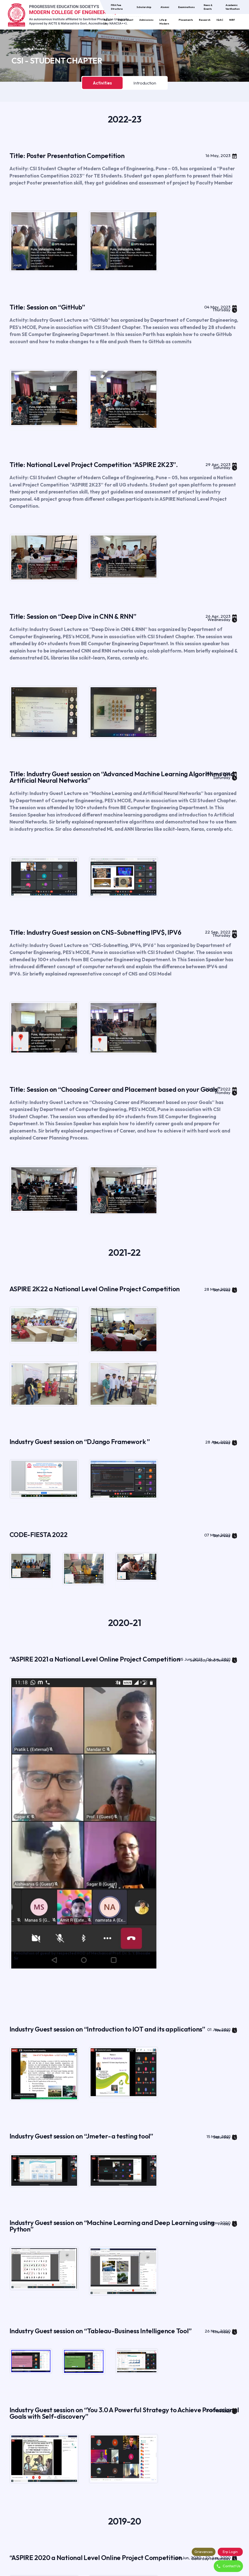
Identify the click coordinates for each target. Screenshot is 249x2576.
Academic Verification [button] (232, 7)
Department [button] (125, 20)
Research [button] (204, 20)
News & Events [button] (208, 7)
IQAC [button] (219, 20)
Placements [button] (186, 20)
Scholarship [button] (144, 7)
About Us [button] (108, 21)
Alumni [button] (164, 7)
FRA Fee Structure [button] (117, 7)
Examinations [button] (186, 7)
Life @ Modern (35, 49)
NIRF (232, 20)
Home (16, 49)
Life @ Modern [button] (164, 21)
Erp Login (230, 2552)
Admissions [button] (146, 20)
